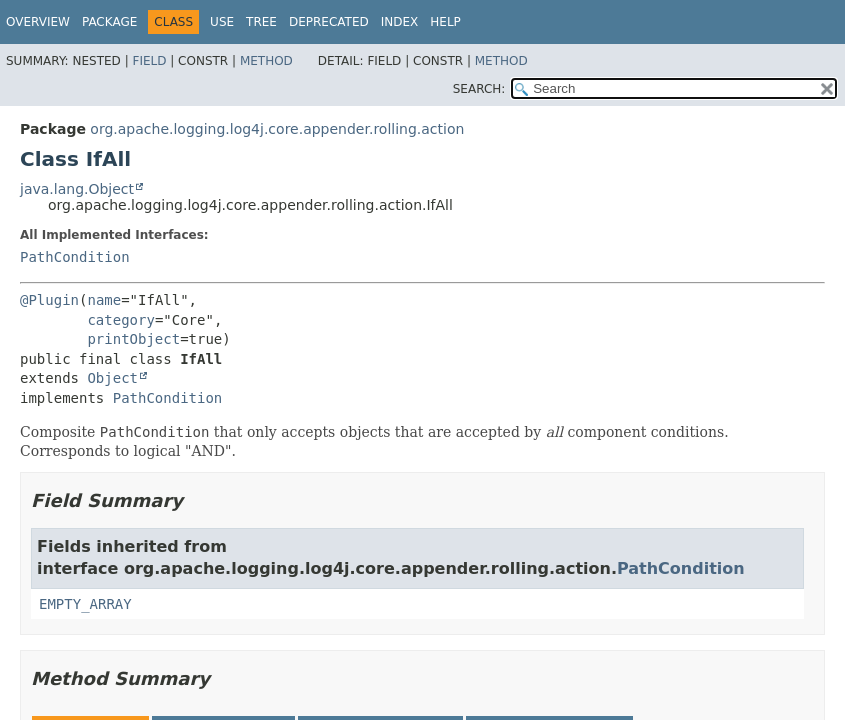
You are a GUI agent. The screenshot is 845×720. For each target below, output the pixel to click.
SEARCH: (479, 89)
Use (222, 22)
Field (149, 61)
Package (109, 22)
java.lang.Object (77, 189)
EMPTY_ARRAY (85, 604)
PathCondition (75, 257)
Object (112, 378)
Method (266, 61)
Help (445, 22)
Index (400, 22)
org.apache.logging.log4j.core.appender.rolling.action (277, 129)
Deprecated (329, 22)
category (120, 320)
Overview (38, 22)
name (104, 300)
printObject (133, 339)
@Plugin (49, 300)
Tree (261, 22)
